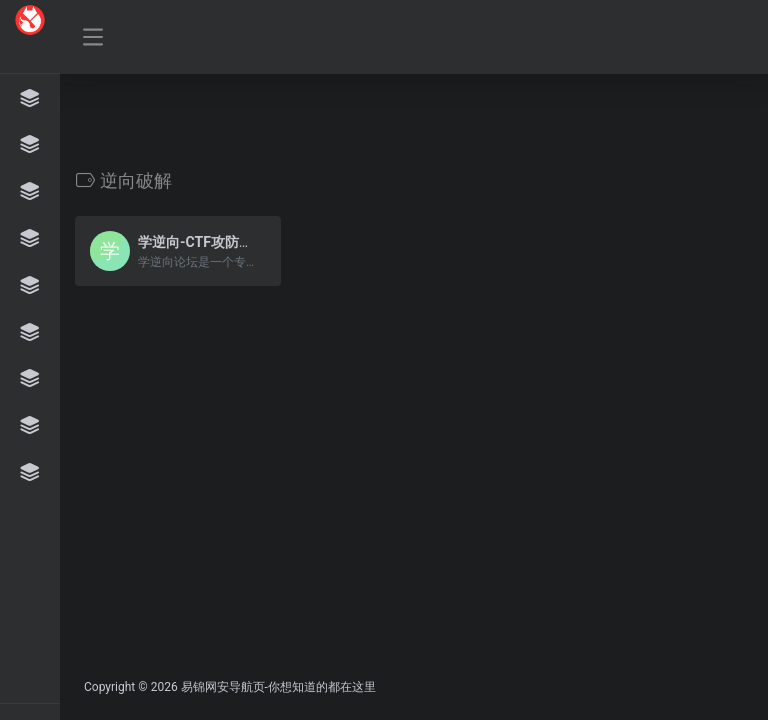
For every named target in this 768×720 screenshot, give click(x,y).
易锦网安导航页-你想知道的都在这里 (278, 687)
